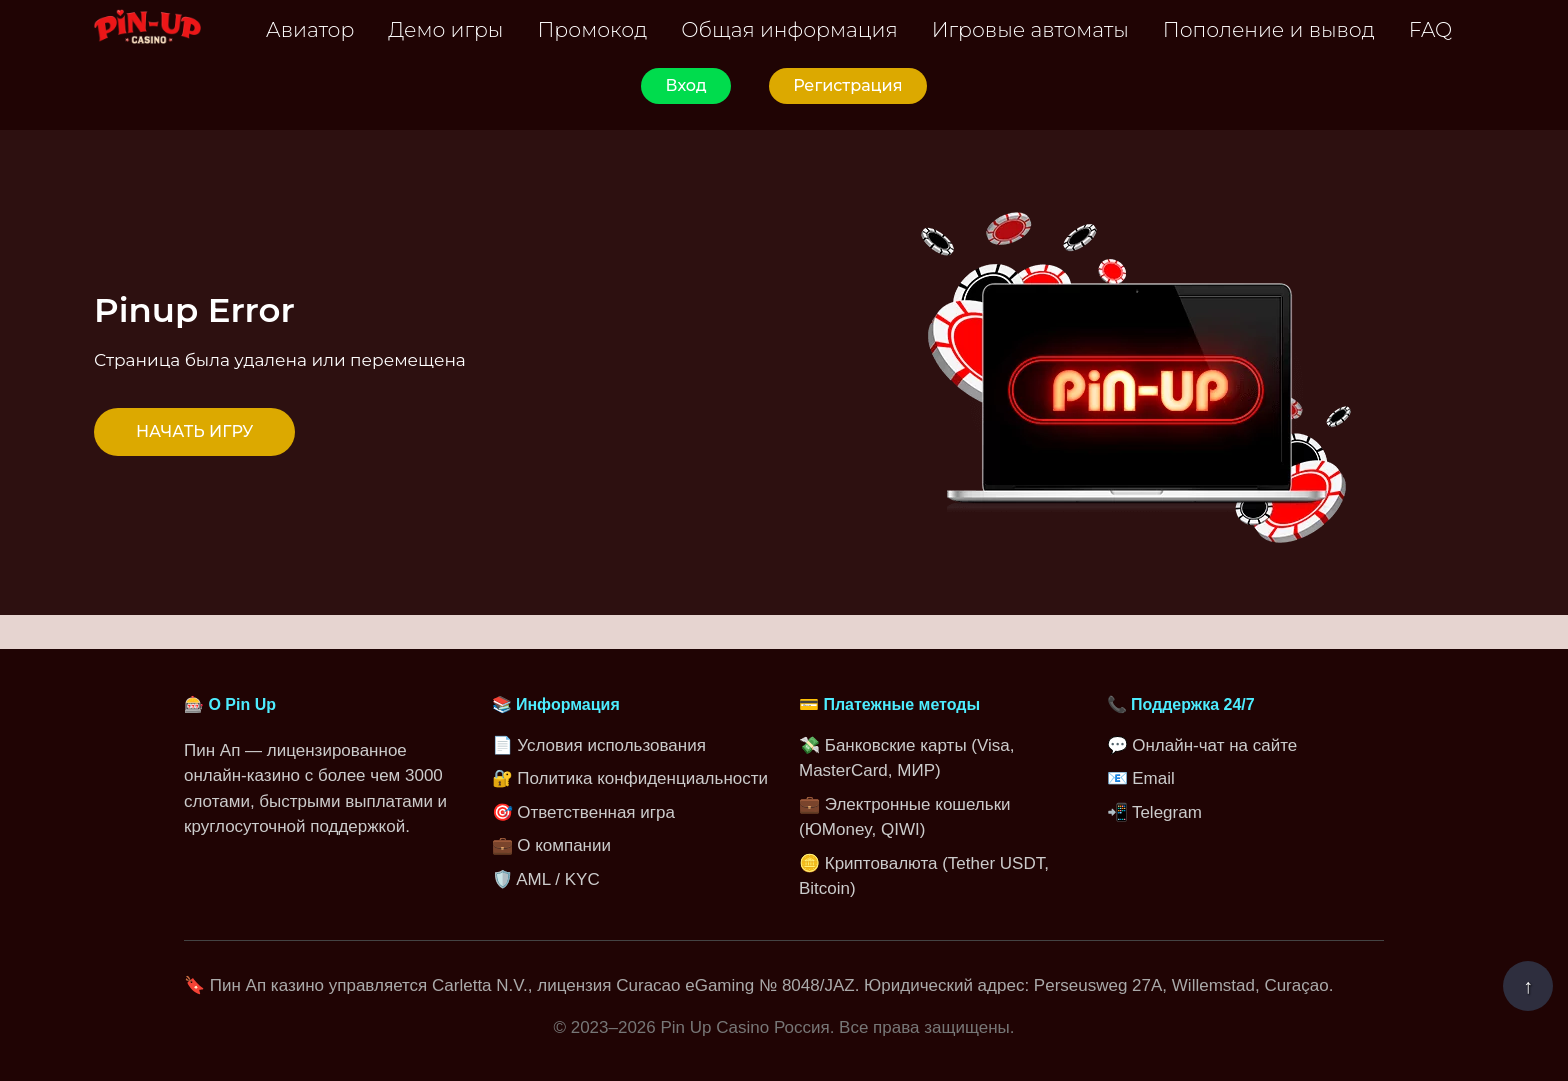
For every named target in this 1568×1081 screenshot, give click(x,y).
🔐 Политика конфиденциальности (630, 778)
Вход (685, 85)
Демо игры (445, 29)
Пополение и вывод (1269, 29)
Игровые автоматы (1030, 29)
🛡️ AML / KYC (546, 879)
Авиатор (310, 29)
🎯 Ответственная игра (583, 812)
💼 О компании (551, 845)
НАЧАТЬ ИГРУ (194, 431)
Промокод (592, 29)
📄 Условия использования (599, 745)
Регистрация (847, 85)
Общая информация (789, 29)
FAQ (1430, 29)
